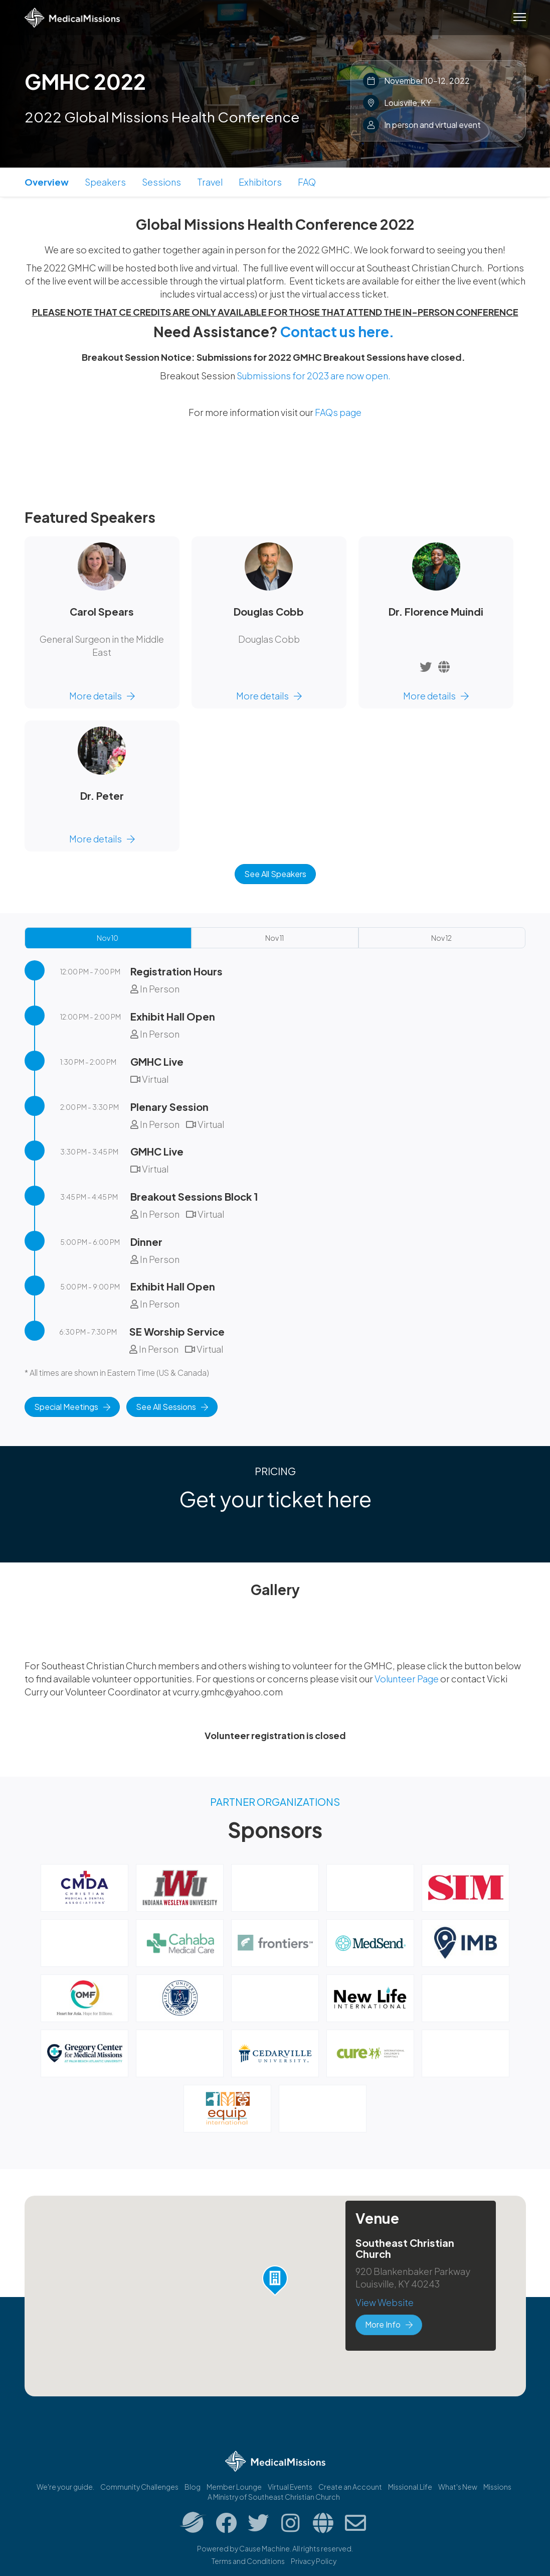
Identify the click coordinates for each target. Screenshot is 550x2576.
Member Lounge (234, 2486)
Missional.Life (410, 2486)
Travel (210, 182)
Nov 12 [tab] (441, 937)
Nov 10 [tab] (107, 937)
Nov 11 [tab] (274, 937)
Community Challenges (139, 2486)
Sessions (161, 182)
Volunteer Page (407, 1678)
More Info (389, 2324)
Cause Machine (264, 2548)
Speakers (105, 182)
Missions (497, 2486)
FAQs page (338, 412)
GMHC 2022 (85, 81)
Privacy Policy (313, 2560)
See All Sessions (172, 1406)
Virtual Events (290, 2486)
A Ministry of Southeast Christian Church (274, 2496)
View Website (384, 2302)
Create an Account (350, 2486)
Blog (193, 2486)
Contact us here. (337, 331)
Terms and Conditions (248, 2560)
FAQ (307, 182)
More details (102, 695)
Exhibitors (260, 182)
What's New (457, 2486)
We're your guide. (65, 2486)
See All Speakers (275, 874)
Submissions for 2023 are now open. (314, 375)
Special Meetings (72, 1406)
